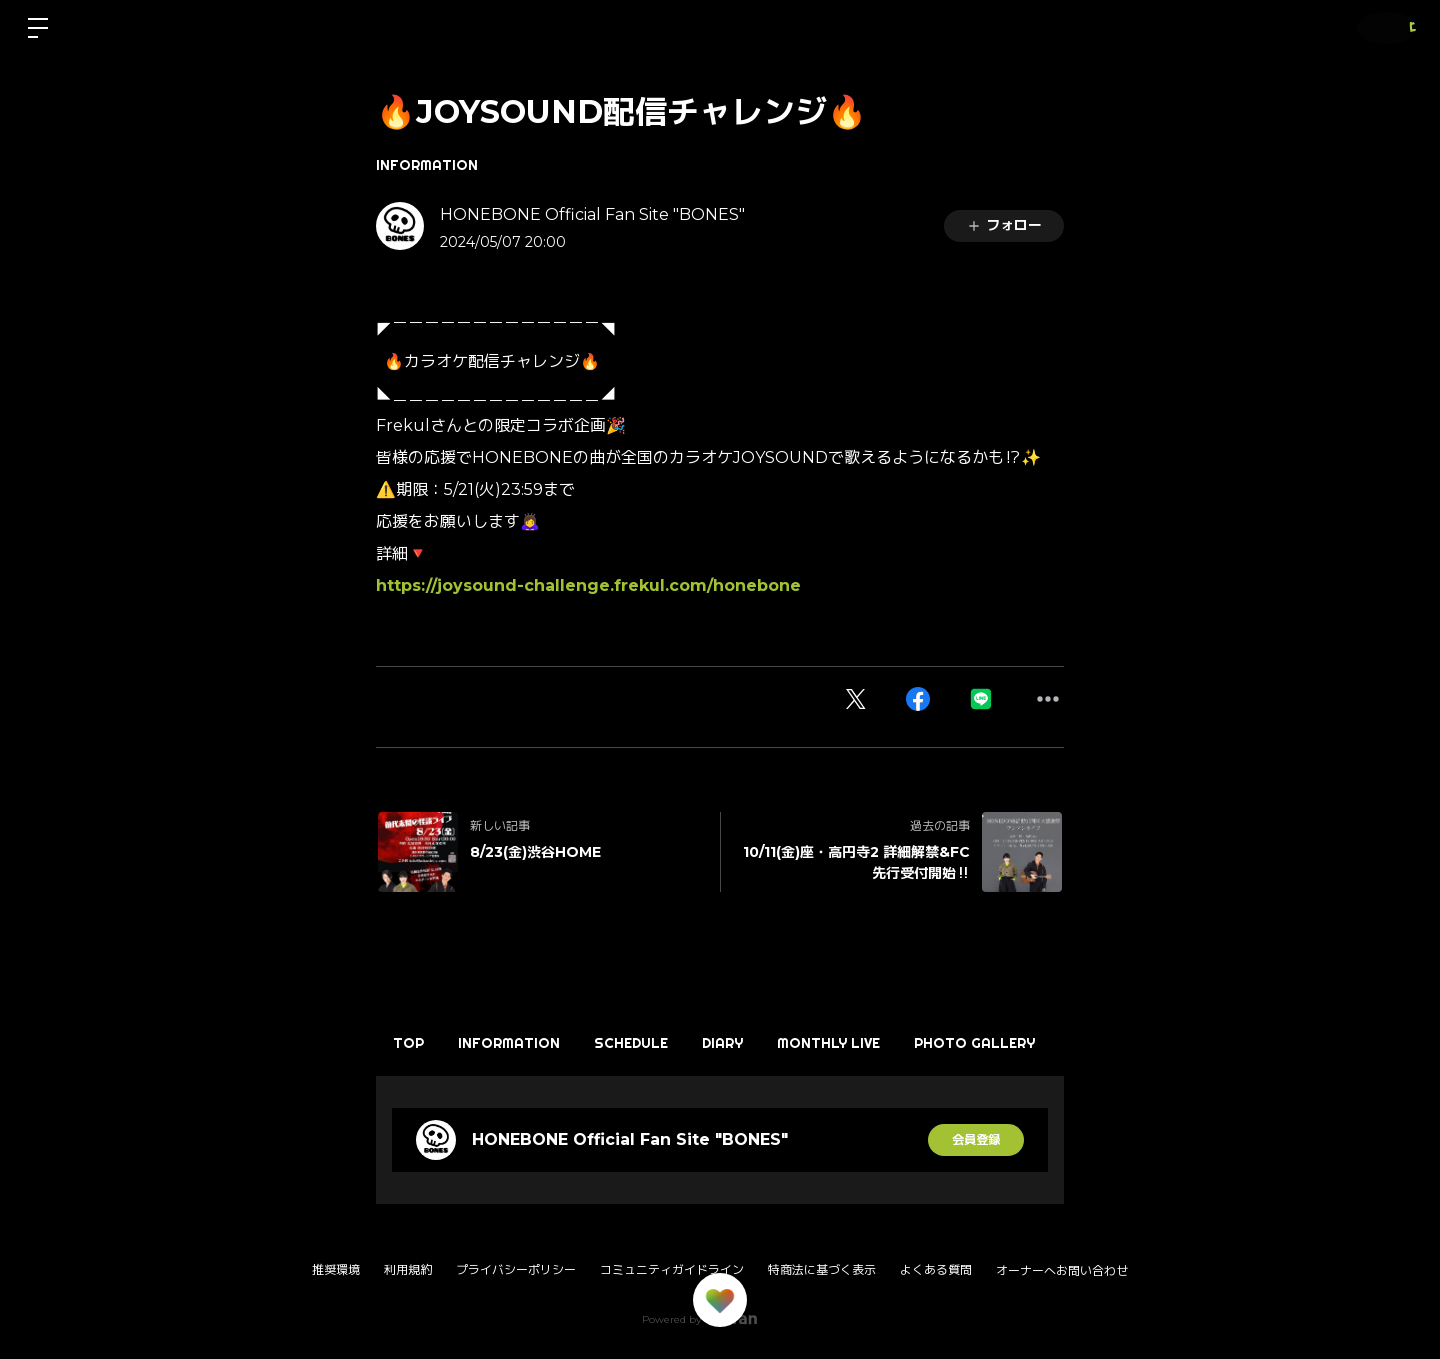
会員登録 (976, 1140)
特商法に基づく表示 (822, 1269)
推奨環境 (336, 1269)
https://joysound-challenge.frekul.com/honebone (588, 585)
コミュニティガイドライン (672, 1269)
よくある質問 (936, 1269)
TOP (416, 1043)
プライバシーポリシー (516, 1269)
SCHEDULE (671, 1043)
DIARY (778, 1043)
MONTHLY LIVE (900, 1043)
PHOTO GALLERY (1062, 1043)
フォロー (1004, 225)
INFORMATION (427, 165)
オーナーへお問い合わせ (1062, 1271)
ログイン (1380, 27)
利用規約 (408, 1269)
